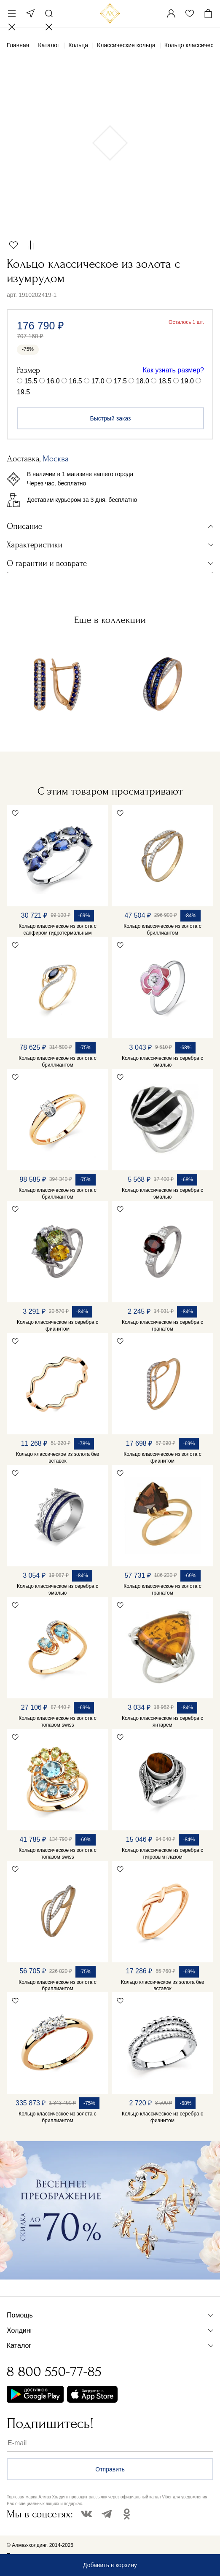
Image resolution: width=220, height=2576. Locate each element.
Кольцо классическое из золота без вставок (57, 1457)
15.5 (30, 381)
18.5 (165, 381)
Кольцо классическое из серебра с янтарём (162, 1721)
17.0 (98, 381)
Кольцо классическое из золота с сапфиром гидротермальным (57, 929)
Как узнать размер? (173, 370)
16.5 (75, 381)
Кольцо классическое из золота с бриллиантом (162, 929)
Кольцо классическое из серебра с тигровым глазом (162, 1853)
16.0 (53, 381)
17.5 (120, 381)
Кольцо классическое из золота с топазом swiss (57, 1721)
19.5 (23, 392)
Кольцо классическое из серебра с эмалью (162, 1061)
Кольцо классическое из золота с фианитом (162, 1457)
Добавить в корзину (110, 2565)
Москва (30, 13)
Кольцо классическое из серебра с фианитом (57, 1325)
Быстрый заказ (110, 418)
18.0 (142, 381)
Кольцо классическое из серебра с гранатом (162, 1325)
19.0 (187, 381)
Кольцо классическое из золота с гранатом (162, 1589)
